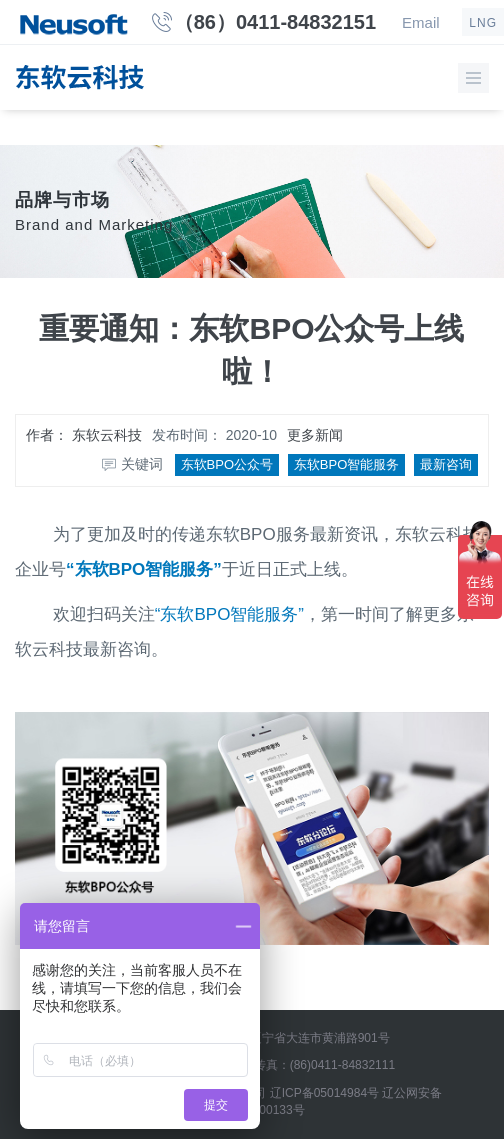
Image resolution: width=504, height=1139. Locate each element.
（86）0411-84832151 (275, 22)
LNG (483, 23)
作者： (84, 435)
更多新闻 (315, 435)
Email (421, 22)
